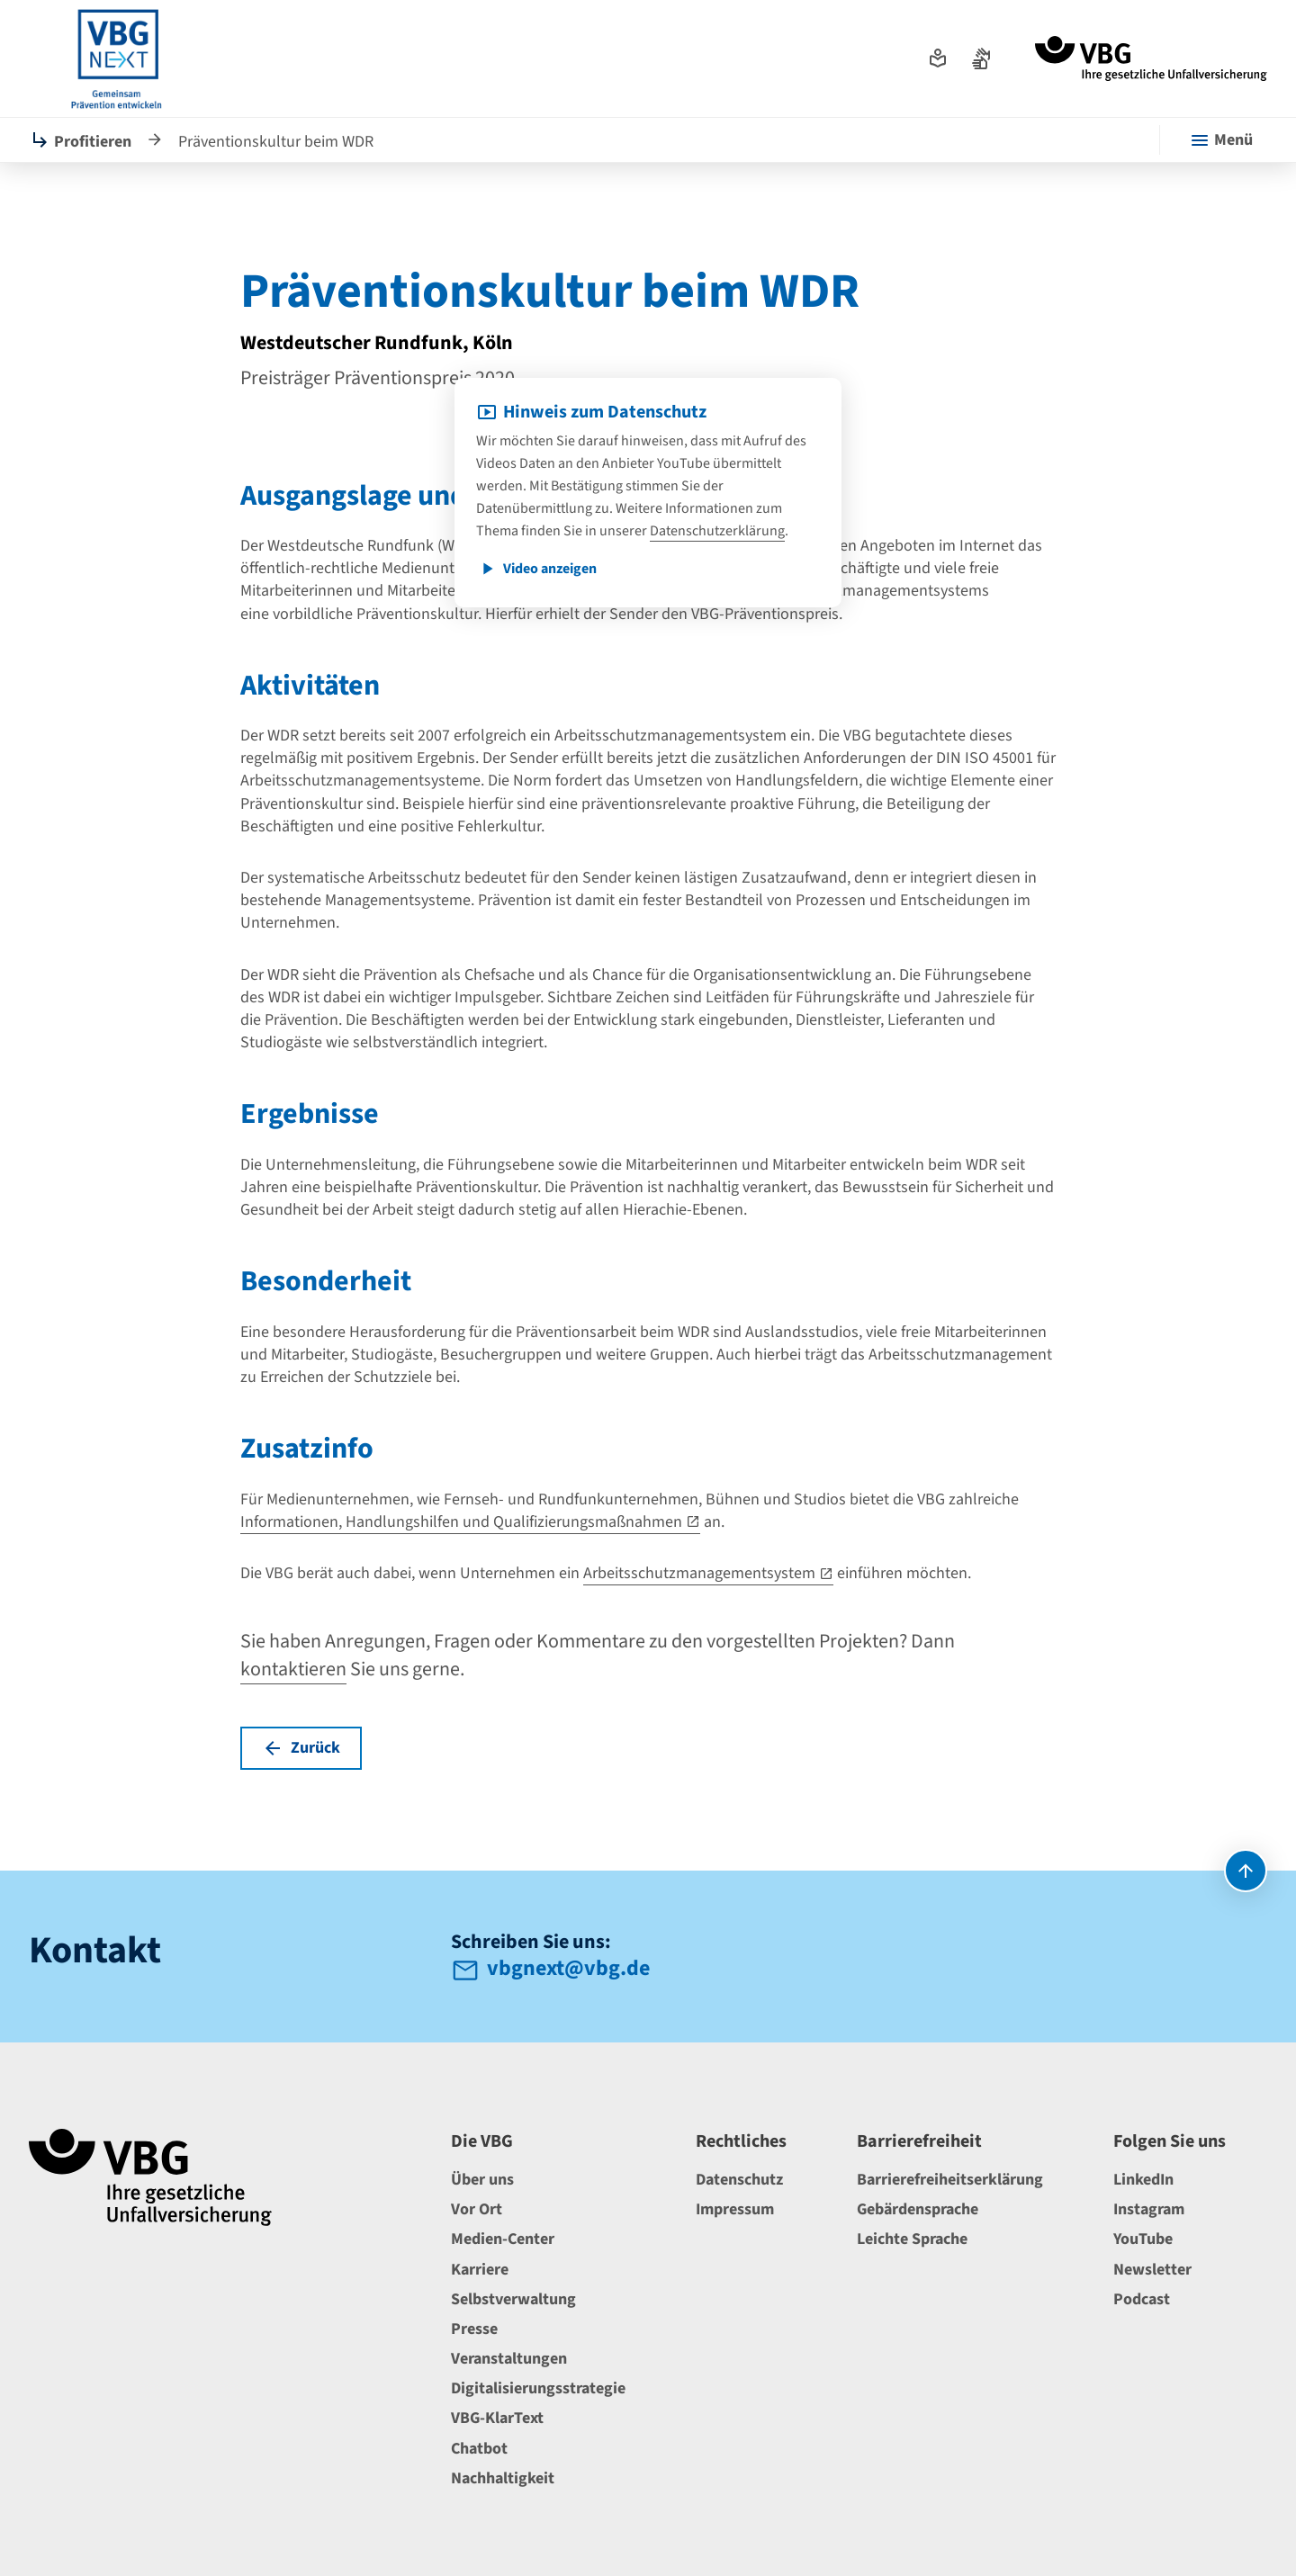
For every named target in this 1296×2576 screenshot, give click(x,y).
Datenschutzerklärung (717, 531)
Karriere (479, 2269)
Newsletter (1152, 2269)
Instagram (1148, 2209)
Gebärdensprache (917, 2209)
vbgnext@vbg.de (568, 1970)
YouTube (1143, 2239)
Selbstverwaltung (513, 2299)
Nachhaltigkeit (502, 2478)
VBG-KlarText (497, 2418)
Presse (474, 2329)
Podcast (1141, 2299)
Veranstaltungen (509, 2358)
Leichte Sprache (912, 2239)
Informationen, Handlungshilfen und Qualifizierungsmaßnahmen (461, 1522)
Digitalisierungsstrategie (538, 2388)
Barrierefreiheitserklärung (950, 2179)
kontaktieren (293, 1669)
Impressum (735, 2209)
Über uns (482, 2179)
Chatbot (479, 2448)
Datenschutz (739, 2179)
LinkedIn (1143, 2179)
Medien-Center (502, 2239)
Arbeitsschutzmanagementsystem (699, 1573)
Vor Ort (476, 2209)
